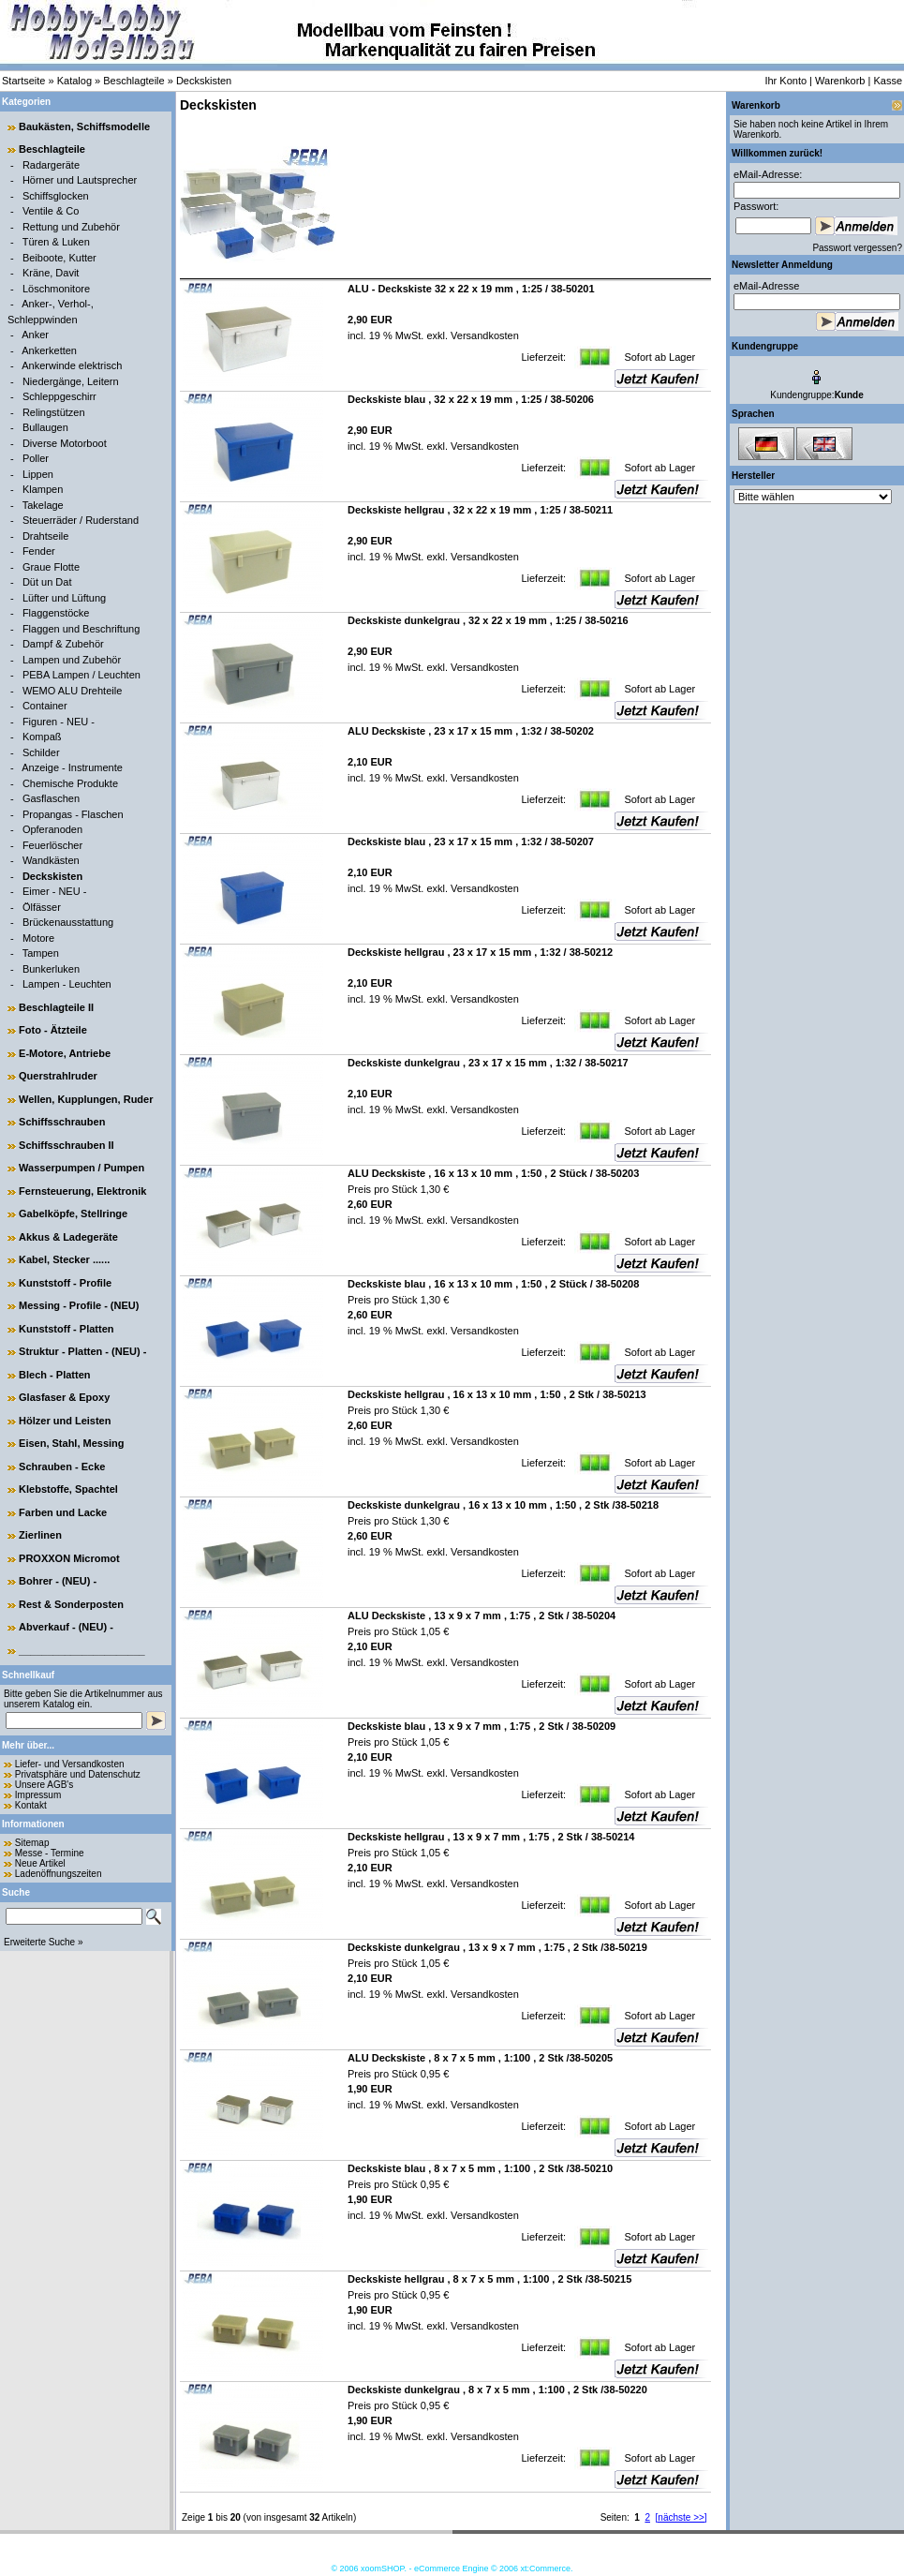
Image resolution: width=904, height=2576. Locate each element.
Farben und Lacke (63, 1512)
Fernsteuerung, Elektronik (82, 1191)
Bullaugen (45, 427)
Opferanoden (52, 829)
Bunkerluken (51, 969)
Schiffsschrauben (62, 1121)
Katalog (74, 80)
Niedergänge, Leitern (70, 381)
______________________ (82, 1650)
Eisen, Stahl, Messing (71, 1443)
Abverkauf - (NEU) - (66, 1626)
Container (44, 705)
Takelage (43, 505)
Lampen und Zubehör (71, 659)
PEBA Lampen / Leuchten (81, 674)
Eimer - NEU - (54, 891)
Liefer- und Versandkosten (70, 1764)
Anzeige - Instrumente (72, 767)
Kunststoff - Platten (66, 1328)
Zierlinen (40, 1535)
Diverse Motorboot (64, 443)
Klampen (42, 489)
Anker (35, 334)
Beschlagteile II (56, 1007)
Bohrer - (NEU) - (57, 1580)
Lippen (37, 474)
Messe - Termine (49, 1853)
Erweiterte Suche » (43, 1942)
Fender (38, 551)
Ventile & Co (51, 210)
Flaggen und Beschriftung (81, 628)
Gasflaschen (51, 798)
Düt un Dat (47, 582)
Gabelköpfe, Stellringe (73, 1213)
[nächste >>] (681, 2517)
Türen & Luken (56, 241)
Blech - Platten (54, 1374)
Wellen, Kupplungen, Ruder (86, 1099)
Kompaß (42, 736)
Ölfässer (41, 907)
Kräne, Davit (51, 272)
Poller (35, 458)
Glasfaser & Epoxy (64, 1397)
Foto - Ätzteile (53, 1029)
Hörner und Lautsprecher (79, 180)
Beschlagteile (133, 80)
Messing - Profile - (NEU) (79, 1305)
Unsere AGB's (44, 1784)
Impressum (38, 1795)
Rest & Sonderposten (71, 1604)
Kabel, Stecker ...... (64, 1259)
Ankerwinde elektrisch (72, 365)
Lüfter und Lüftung (64, 597)
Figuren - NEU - (58, 721)
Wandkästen (51, 860)
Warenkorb (840, 80)
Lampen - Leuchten (66, 984)
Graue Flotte (51, 567)
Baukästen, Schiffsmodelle (84, 126)
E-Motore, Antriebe (65, 1053)
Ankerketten (49, 350)
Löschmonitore (56, 288)
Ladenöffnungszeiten (58, 1874)
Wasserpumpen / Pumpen (81, 1167)
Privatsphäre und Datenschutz (78, 1774)
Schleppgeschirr (59, 396)
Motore (38, 938)
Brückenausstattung (67, 922)
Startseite (23, 80)
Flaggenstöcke (56, 612)
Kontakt (31, 1805)
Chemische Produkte (70, 783)
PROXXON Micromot (69, 1558)
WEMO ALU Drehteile (72, 690)
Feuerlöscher (52, 845)
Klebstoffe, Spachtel (68, 1489)
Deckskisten (203, 80)
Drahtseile (45, 536)
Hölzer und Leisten (65, 1420)
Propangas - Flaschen (73, 814)
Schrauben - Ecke (62, 1466)
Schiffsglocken (55, 195)
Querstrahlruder (58, 1075)
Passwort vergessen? (857, 248)
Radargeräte (51, 165)
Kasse (887, 80)
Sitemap (32, 1843)
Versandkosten (483, 335)
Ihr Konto (785, 80)
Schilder (41, 752)
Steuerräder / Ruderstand (80, 520)
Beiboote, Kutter (59, 257)
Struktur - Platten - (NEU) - (82, 1351)
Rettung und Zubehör (71, 226)
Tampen (40, 953)
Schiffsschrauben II (66, 1145)
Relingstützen (53, 412)
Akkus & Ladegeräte (68, 1237)
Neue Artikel (40, 1863)
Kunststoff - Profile (65, 1282)
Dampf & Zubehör (63, 643)
